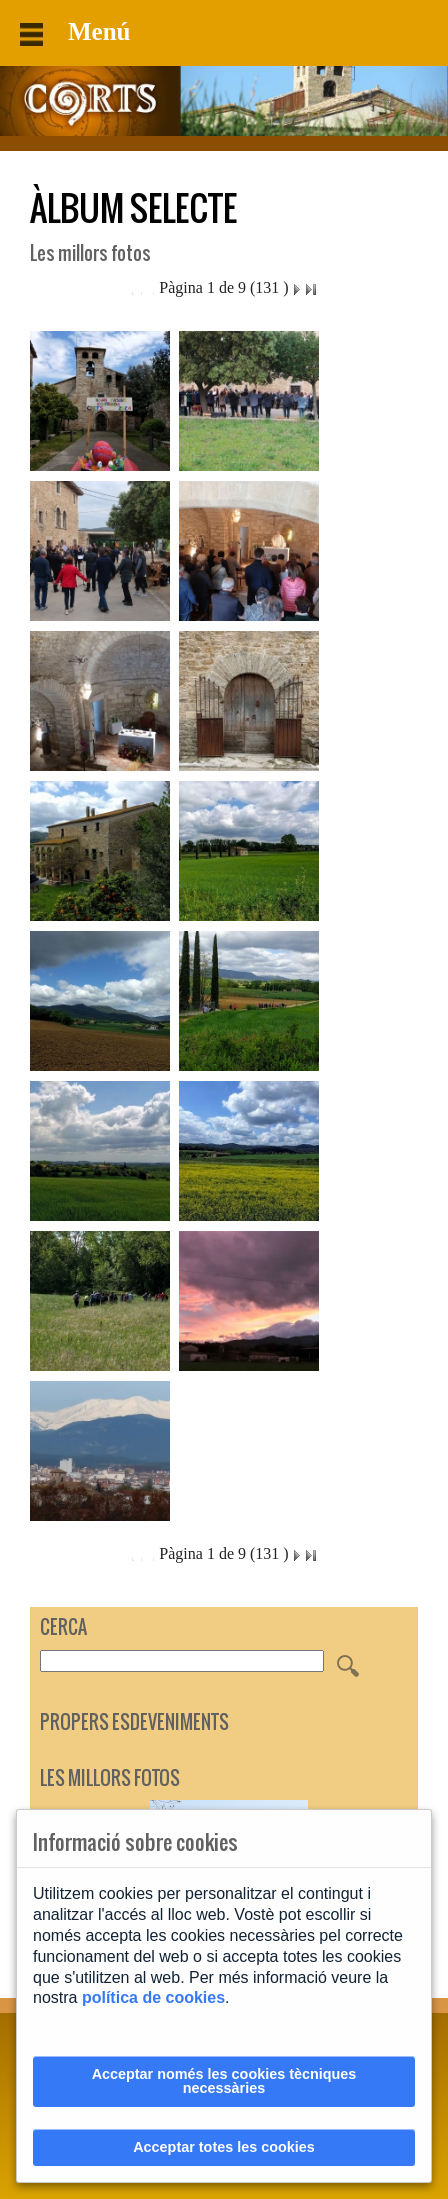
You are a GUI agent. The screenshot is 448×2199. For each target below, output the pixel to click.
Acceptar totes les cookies (224, 2147)
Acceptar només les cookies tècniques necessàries (224, 2081)
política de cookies (153, 1997)
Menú (75, 32)
